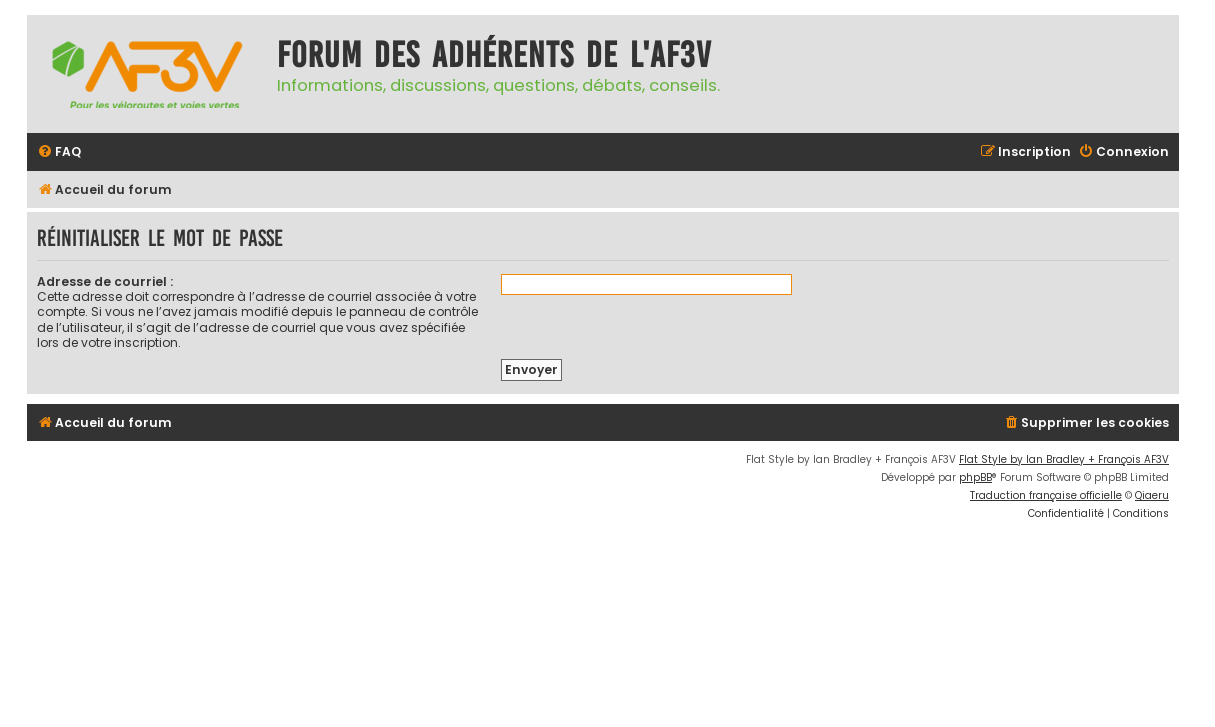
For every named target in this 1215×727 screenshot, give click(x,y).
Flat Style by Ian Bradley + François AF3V (1064, 459)
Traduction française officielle (1046, 495)
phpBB (975, 477)
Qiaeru (1152, 495)
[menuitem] (59, 152)
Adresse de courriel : (105, 281)
